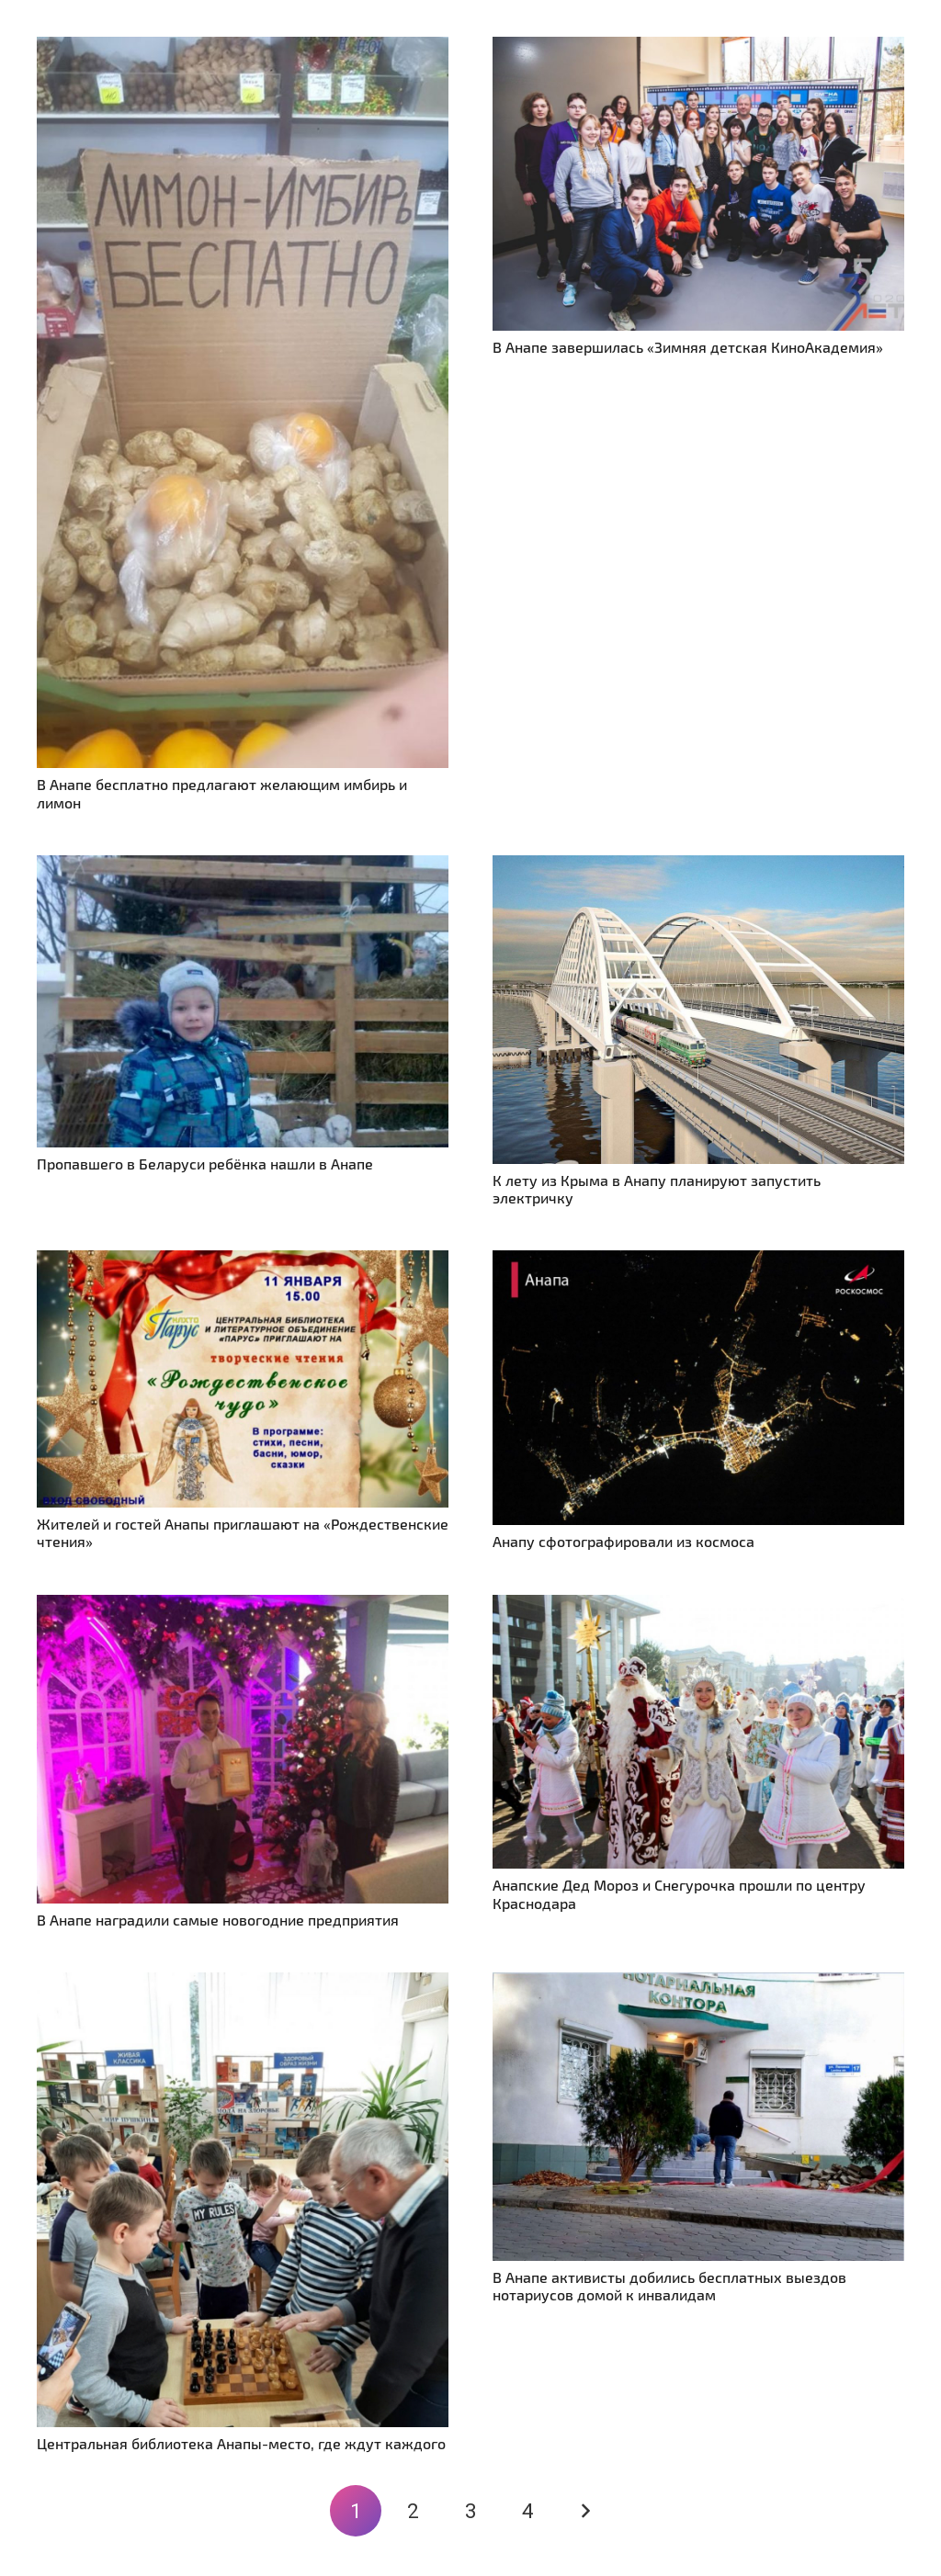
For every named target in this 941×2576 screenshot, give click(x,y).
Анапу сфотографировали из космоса (623, 1541)
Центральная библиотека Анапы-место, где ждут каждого (241, 2443)
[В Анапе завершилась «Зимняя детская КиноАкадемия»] (698, 47)
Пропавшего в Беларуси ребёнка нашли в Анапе (205, 1163)
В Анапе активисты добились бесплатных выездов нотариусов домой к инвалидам (669, 2285)
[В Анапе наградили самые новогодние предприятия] (242, 1605)
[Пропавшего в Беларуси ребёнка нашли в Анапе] (242, 866)
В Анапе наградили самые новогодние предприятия (218, 1919)
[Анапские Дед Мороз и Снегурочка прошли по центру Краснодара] (698, 1605)
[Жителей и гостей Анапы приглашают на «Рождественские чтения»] (242, 1261)
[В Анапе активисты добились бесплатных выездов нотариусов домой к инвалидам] (698, 1983)
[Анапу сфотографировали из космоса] (698, 1261)
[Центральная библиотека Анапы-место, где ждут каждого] (242, 1983)
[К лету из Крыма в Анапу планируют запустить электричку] (698, 866)
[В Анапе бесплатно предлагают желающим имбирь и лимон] (242, 47)
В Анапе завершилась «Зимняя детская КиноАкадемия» (688, 347)
